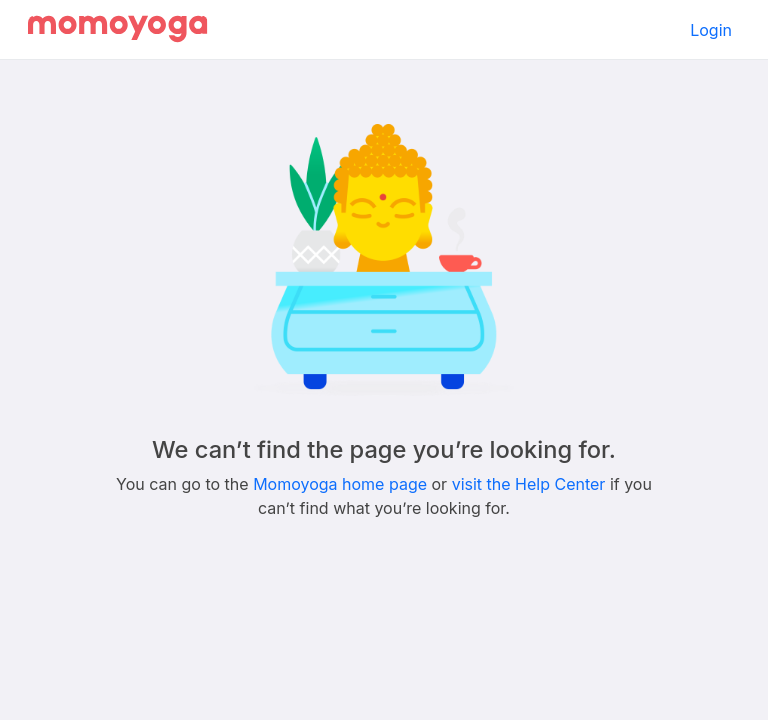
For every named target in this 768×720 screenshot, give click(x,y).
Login (711, 30)
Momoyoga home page (340, 484)
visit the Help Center (529, 484)
